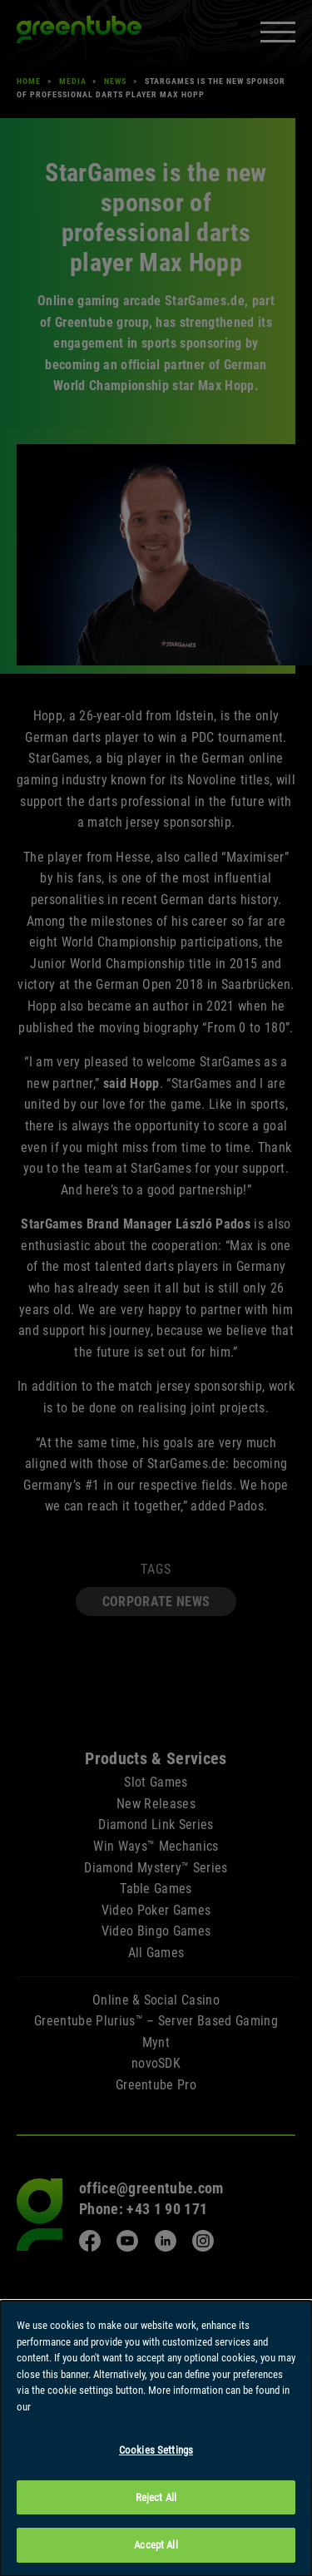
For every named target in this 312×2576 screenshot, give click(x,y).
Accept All (155, 2546)
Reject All (156, 2498)
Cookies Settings (156, 2451)
